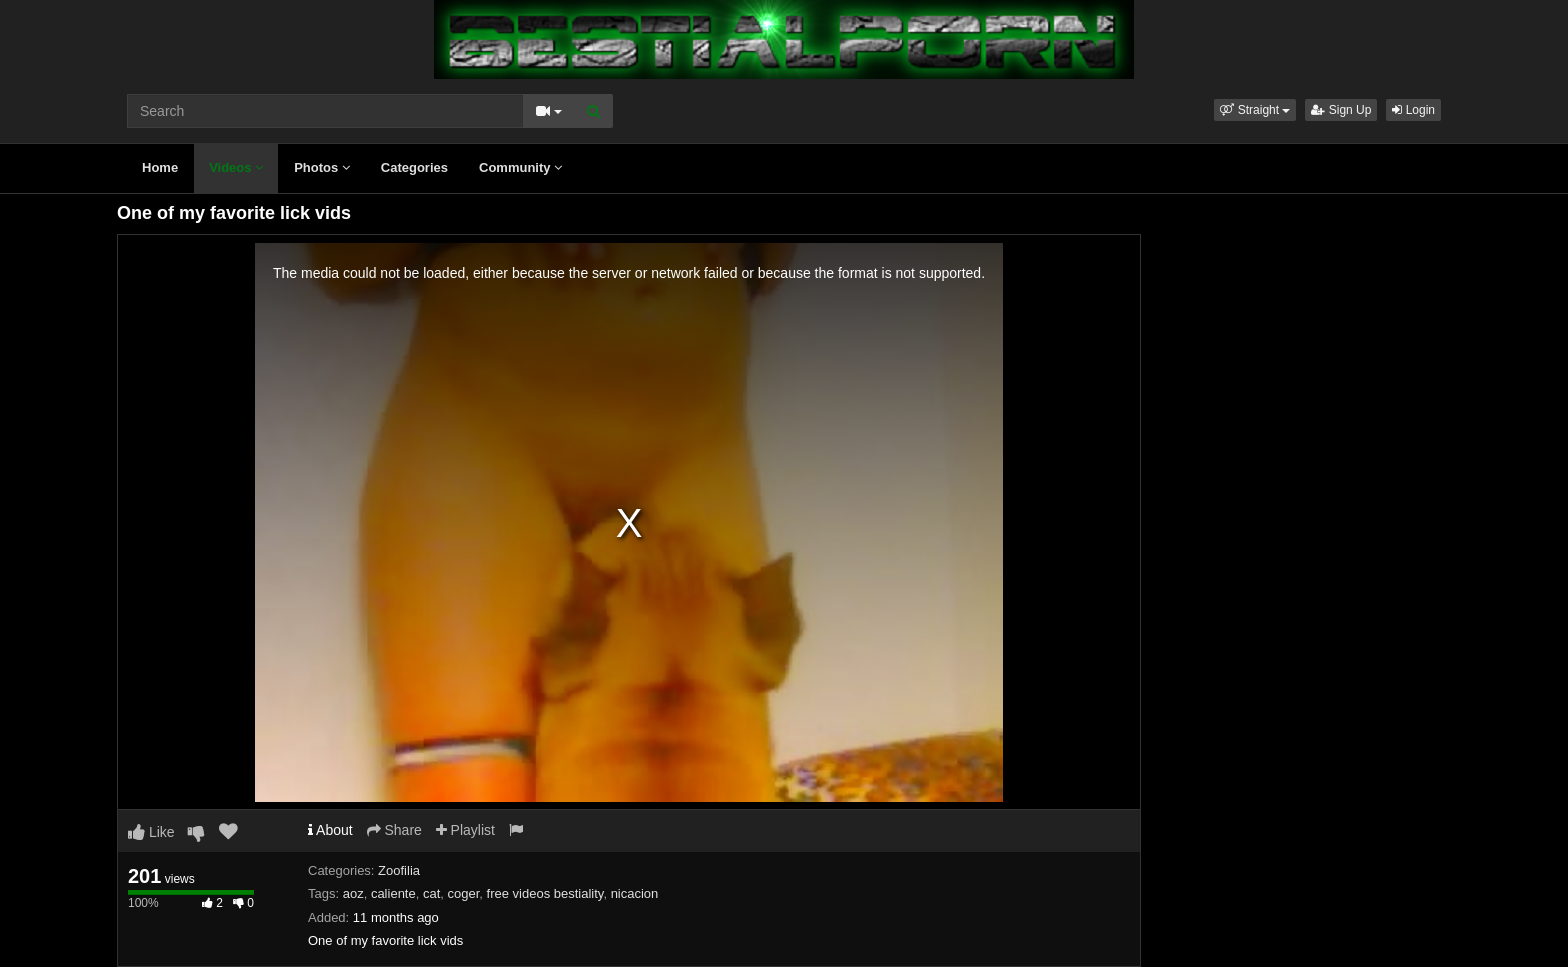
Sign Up (1341, 110)
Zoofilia (399, 870)
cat (431, 893)
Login (1413, 110)
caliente (393, 893)
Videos (236, 167)
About (330, 830)
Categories (414, 167)
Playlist (465, 830)
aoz (353, 893)
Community (520, 167)
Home (160, 167)
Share (394, 830)
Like (151, 832)
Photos (322, 167)
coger (464, 893)
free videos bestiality (545, 893)
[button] (1255, 110)
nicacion (635, 893)
